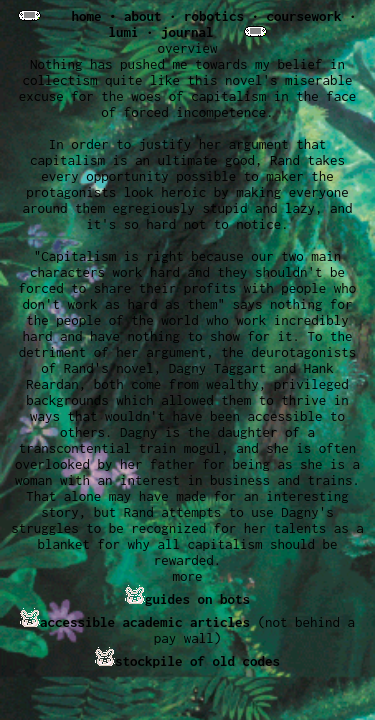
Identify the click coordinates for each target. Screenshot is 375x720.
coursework (304, 16)
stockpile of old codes (197, 661)
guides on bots (197, 599)
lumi (123, 32)
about (143, 16)
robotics (214, 16)
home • (97, 16)
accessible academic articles (145, 622)
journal (187, 32)
